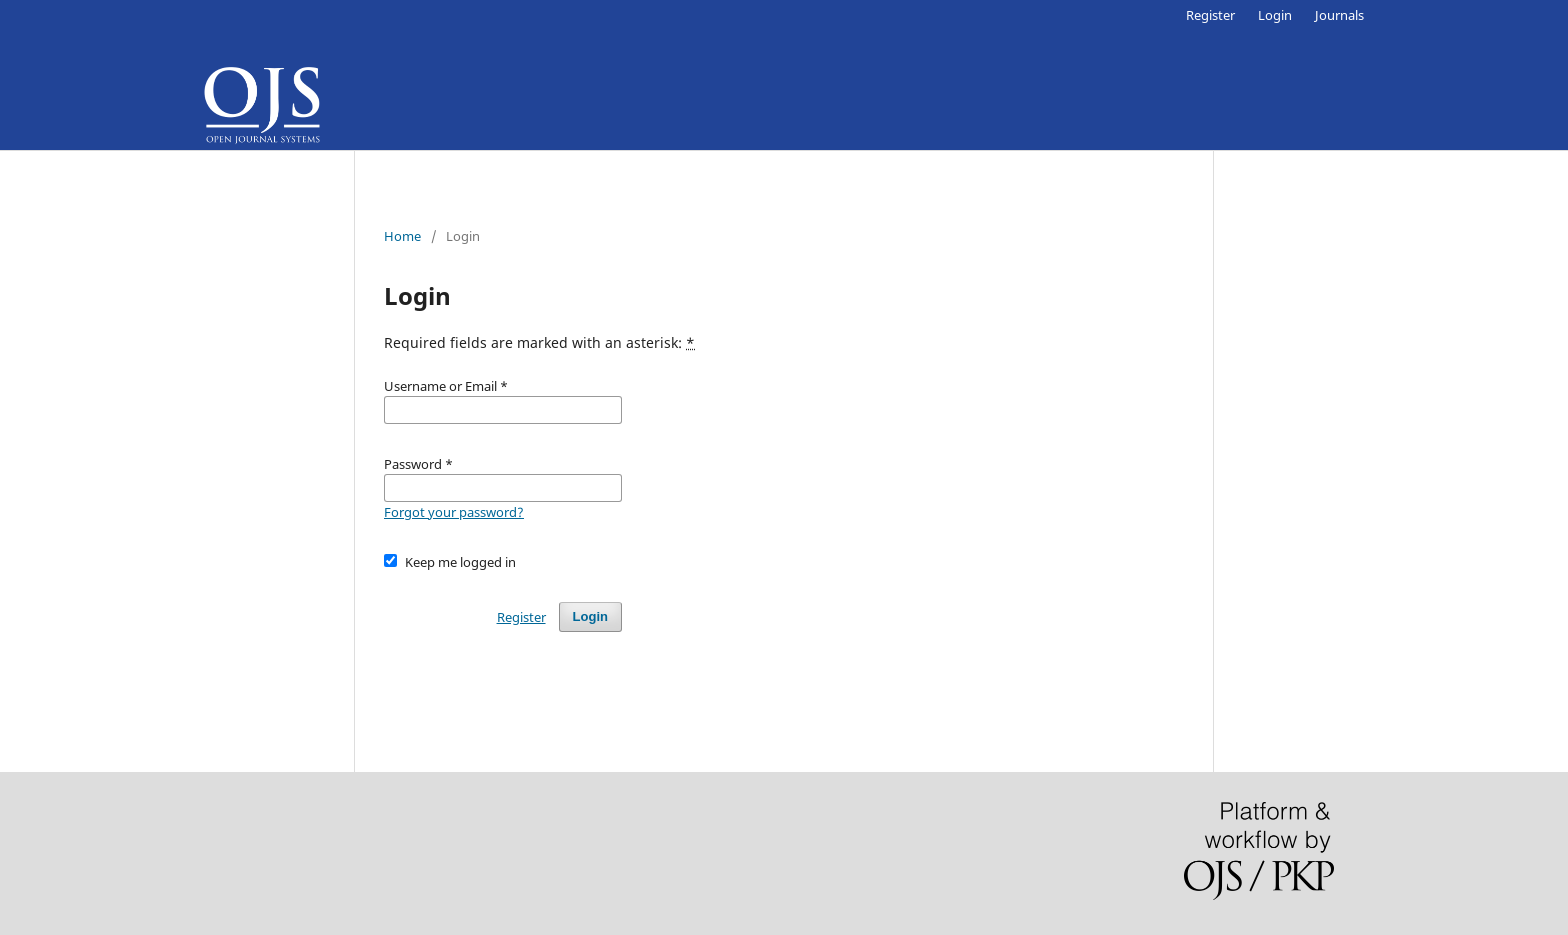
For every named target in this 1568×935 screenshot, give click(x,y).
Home (402, 236)
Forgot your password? (454, 512)
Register (1210, 15)
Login (1275, 15)
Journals (1339, 15)
